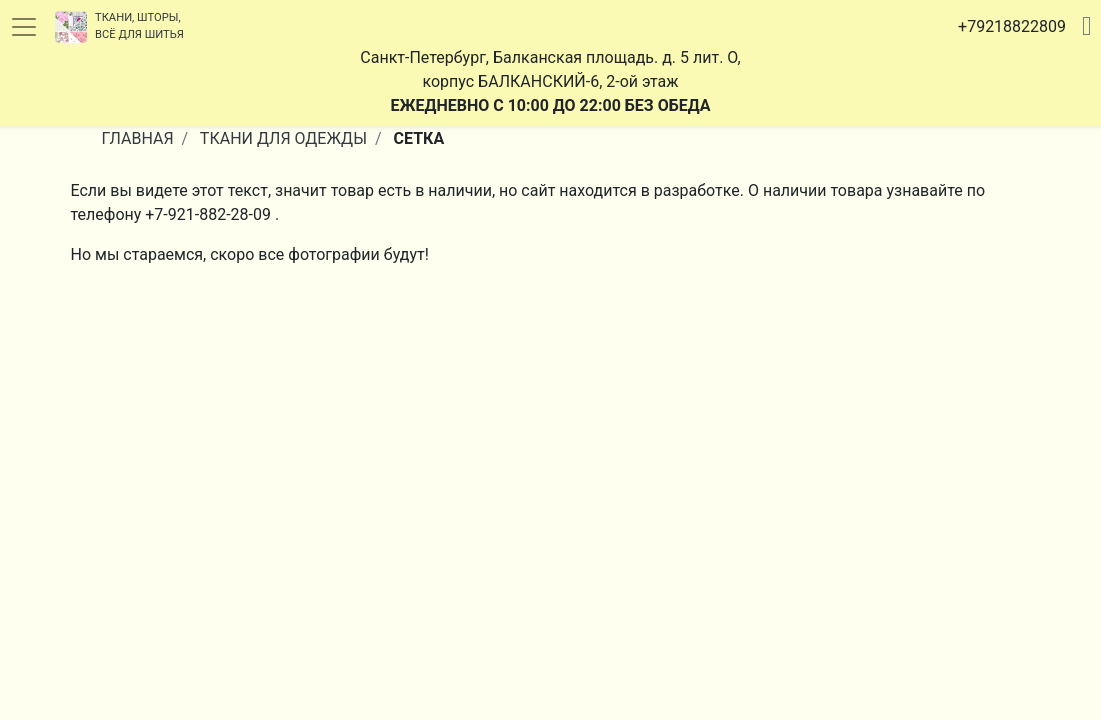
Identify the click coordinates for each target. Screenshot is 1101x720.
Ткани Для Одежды (283, 138)
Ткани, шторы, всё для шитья (119, 27)
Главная (138, 138)
